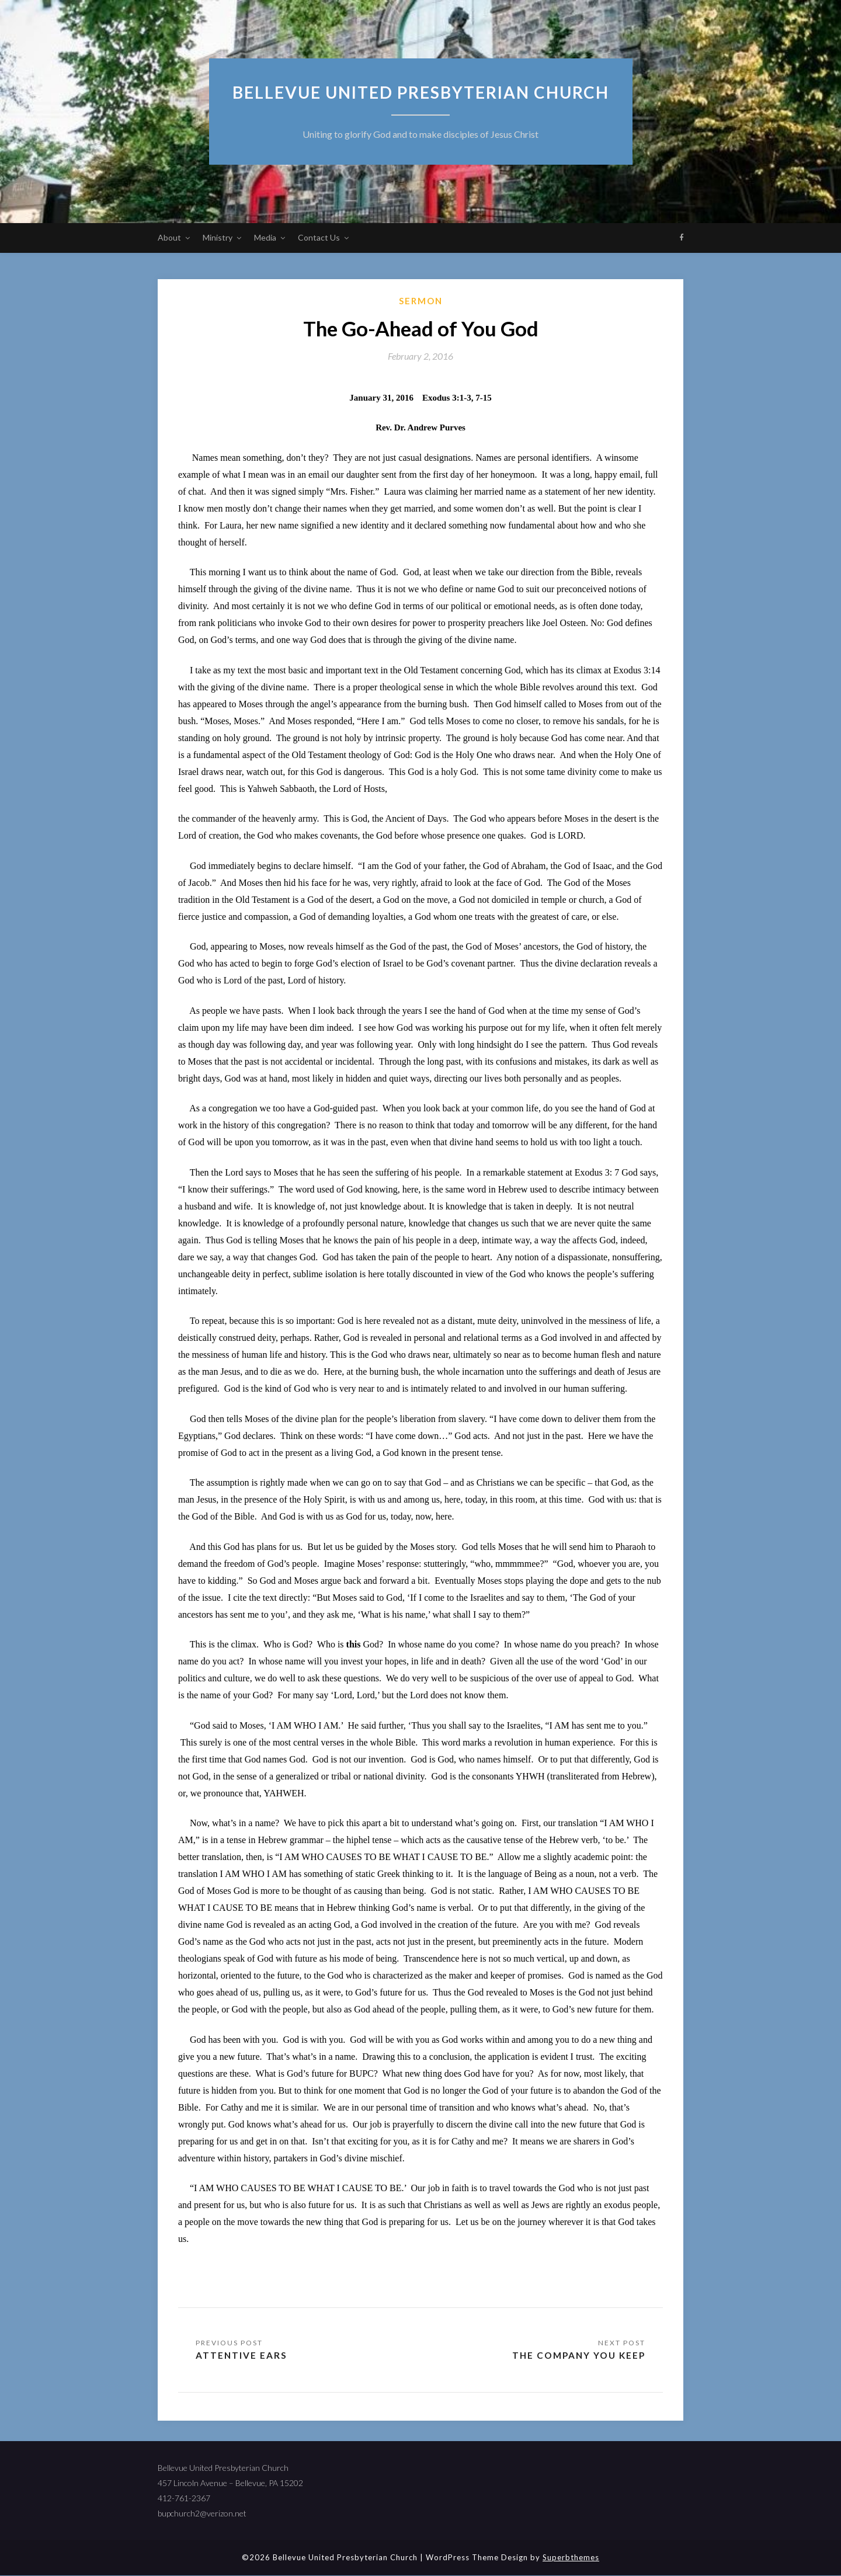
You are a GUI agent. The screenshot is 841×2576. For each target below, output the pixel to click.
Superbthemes (571, 2558)
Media (265, 237)
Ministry (217, 237)
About (169, 237)
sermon (421, 301)
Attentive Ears (242, 2355)
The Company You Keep (576, 2355)
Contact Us (319, 237)
